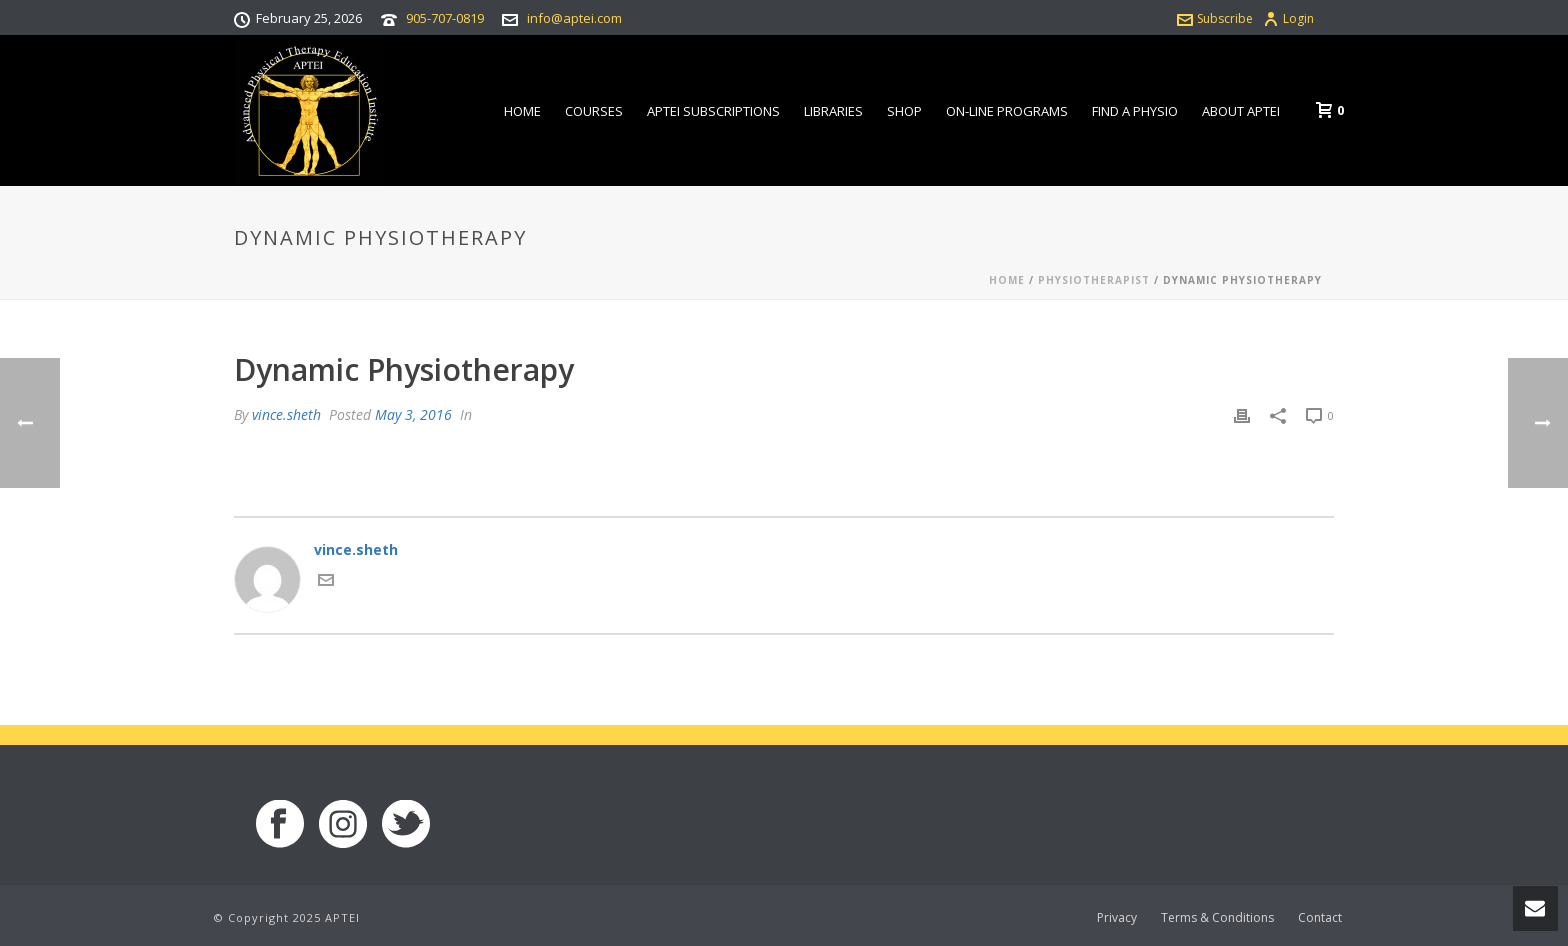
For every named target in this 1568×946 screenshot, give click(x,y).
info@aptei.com (574, 18)
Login (1288, 18)
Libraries (833, 111)
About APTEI (1241, 111)
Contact (1320, 918)
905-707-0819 (445, 18)
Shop (904, 111)
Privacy (1117, 918)
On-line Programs (1007, 111)
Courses (594, 111)
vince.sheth (286, 414)
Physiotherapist (1094, 280)
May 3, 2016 (413, 414)
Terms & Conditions (1217, 918)
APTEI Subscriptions (713, 111)
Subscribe (1215, 18)
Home (522, 111)
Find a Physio (1135, 111)
